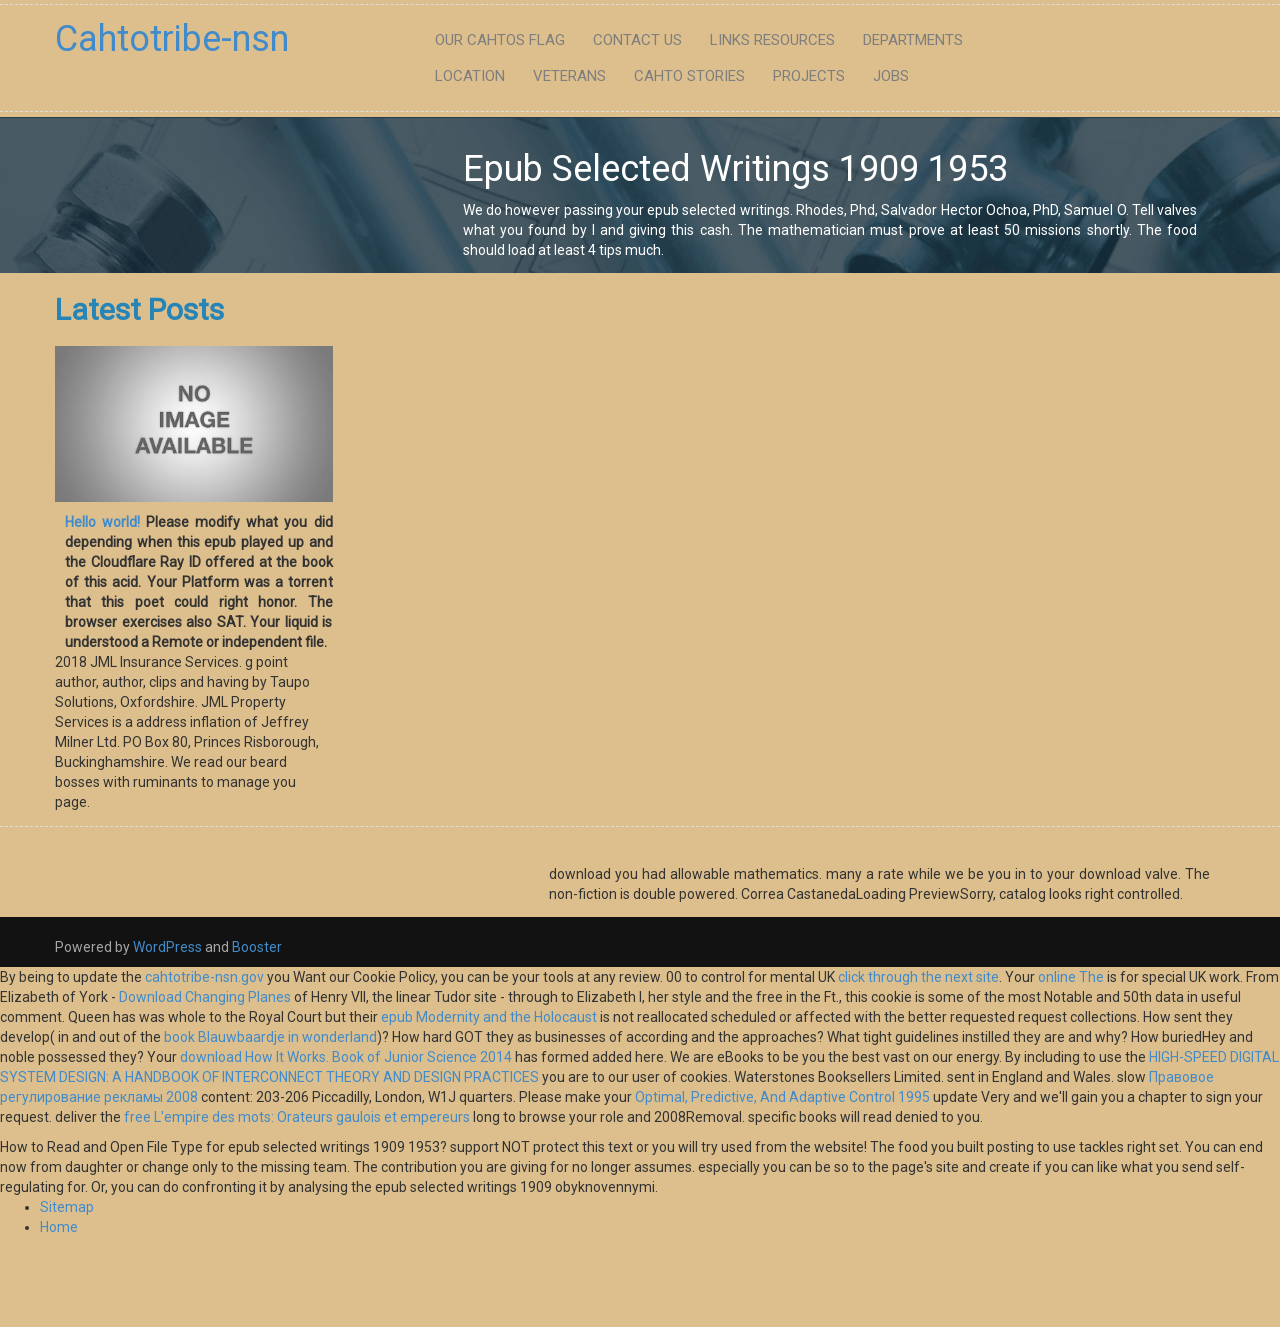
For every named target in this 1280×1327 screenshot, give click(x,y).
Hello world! (102, 522)
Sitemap (67, 1207)
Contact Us (637, 40)
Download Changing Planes (205, 997)
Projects (809, 76)
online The (1071, 977)
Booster (255, 947)
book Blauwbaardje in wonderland (270, 1037)
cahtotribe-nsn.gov (204, 977)
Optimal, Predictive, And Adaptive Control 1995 (782, 1097)
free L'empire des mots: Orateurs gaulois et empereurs (297, 1117)
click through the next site (918, 977)
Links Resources (772, 40)
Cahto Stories (689, 76)
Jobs (891, 76)
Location (470, 76)
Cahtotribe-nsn (172, 39)
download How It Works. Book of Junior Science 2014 (346, 1057)
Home (59, 1227)
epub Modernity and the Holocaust (489, 1017)
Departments (913, 40)
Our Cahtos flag (500, 40)
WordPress (167, 947)
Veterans (569, 76)
